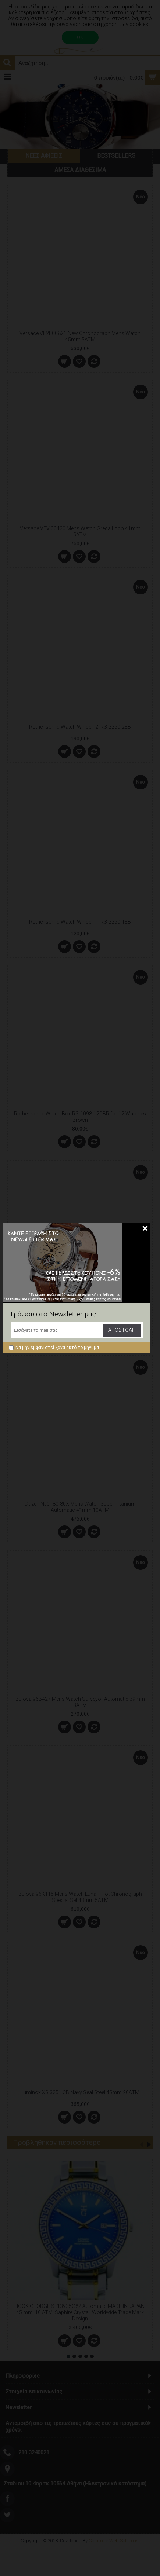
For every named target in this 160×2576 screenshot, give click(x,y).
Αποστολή (122, 1330)
